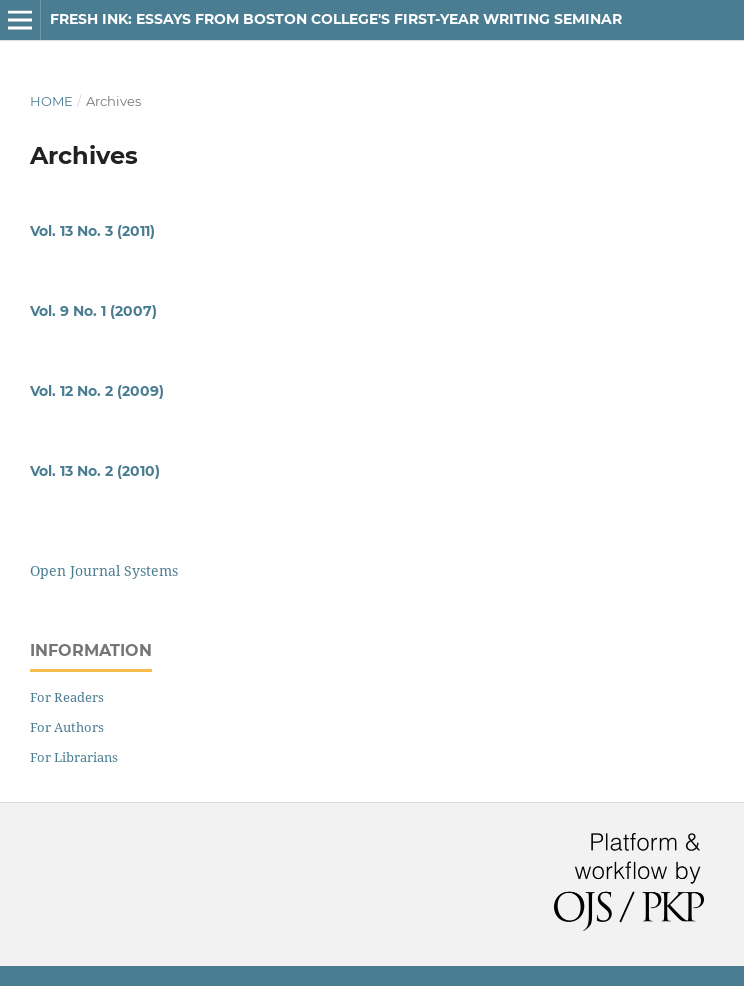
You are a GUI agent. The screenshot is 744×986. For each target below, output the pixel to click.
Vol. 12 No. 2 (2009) (97, 391)
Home (51, 101)
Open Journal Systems (104, 570)
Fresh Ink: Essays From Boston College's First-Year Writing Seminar (336, 19)
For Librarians (74, 757)
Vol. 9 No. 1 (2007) (93, 311)
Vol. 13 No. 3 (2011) (92, 231)
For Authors (67, 727)
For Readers (67, 697)
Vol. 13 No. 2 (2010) (95, 471)
